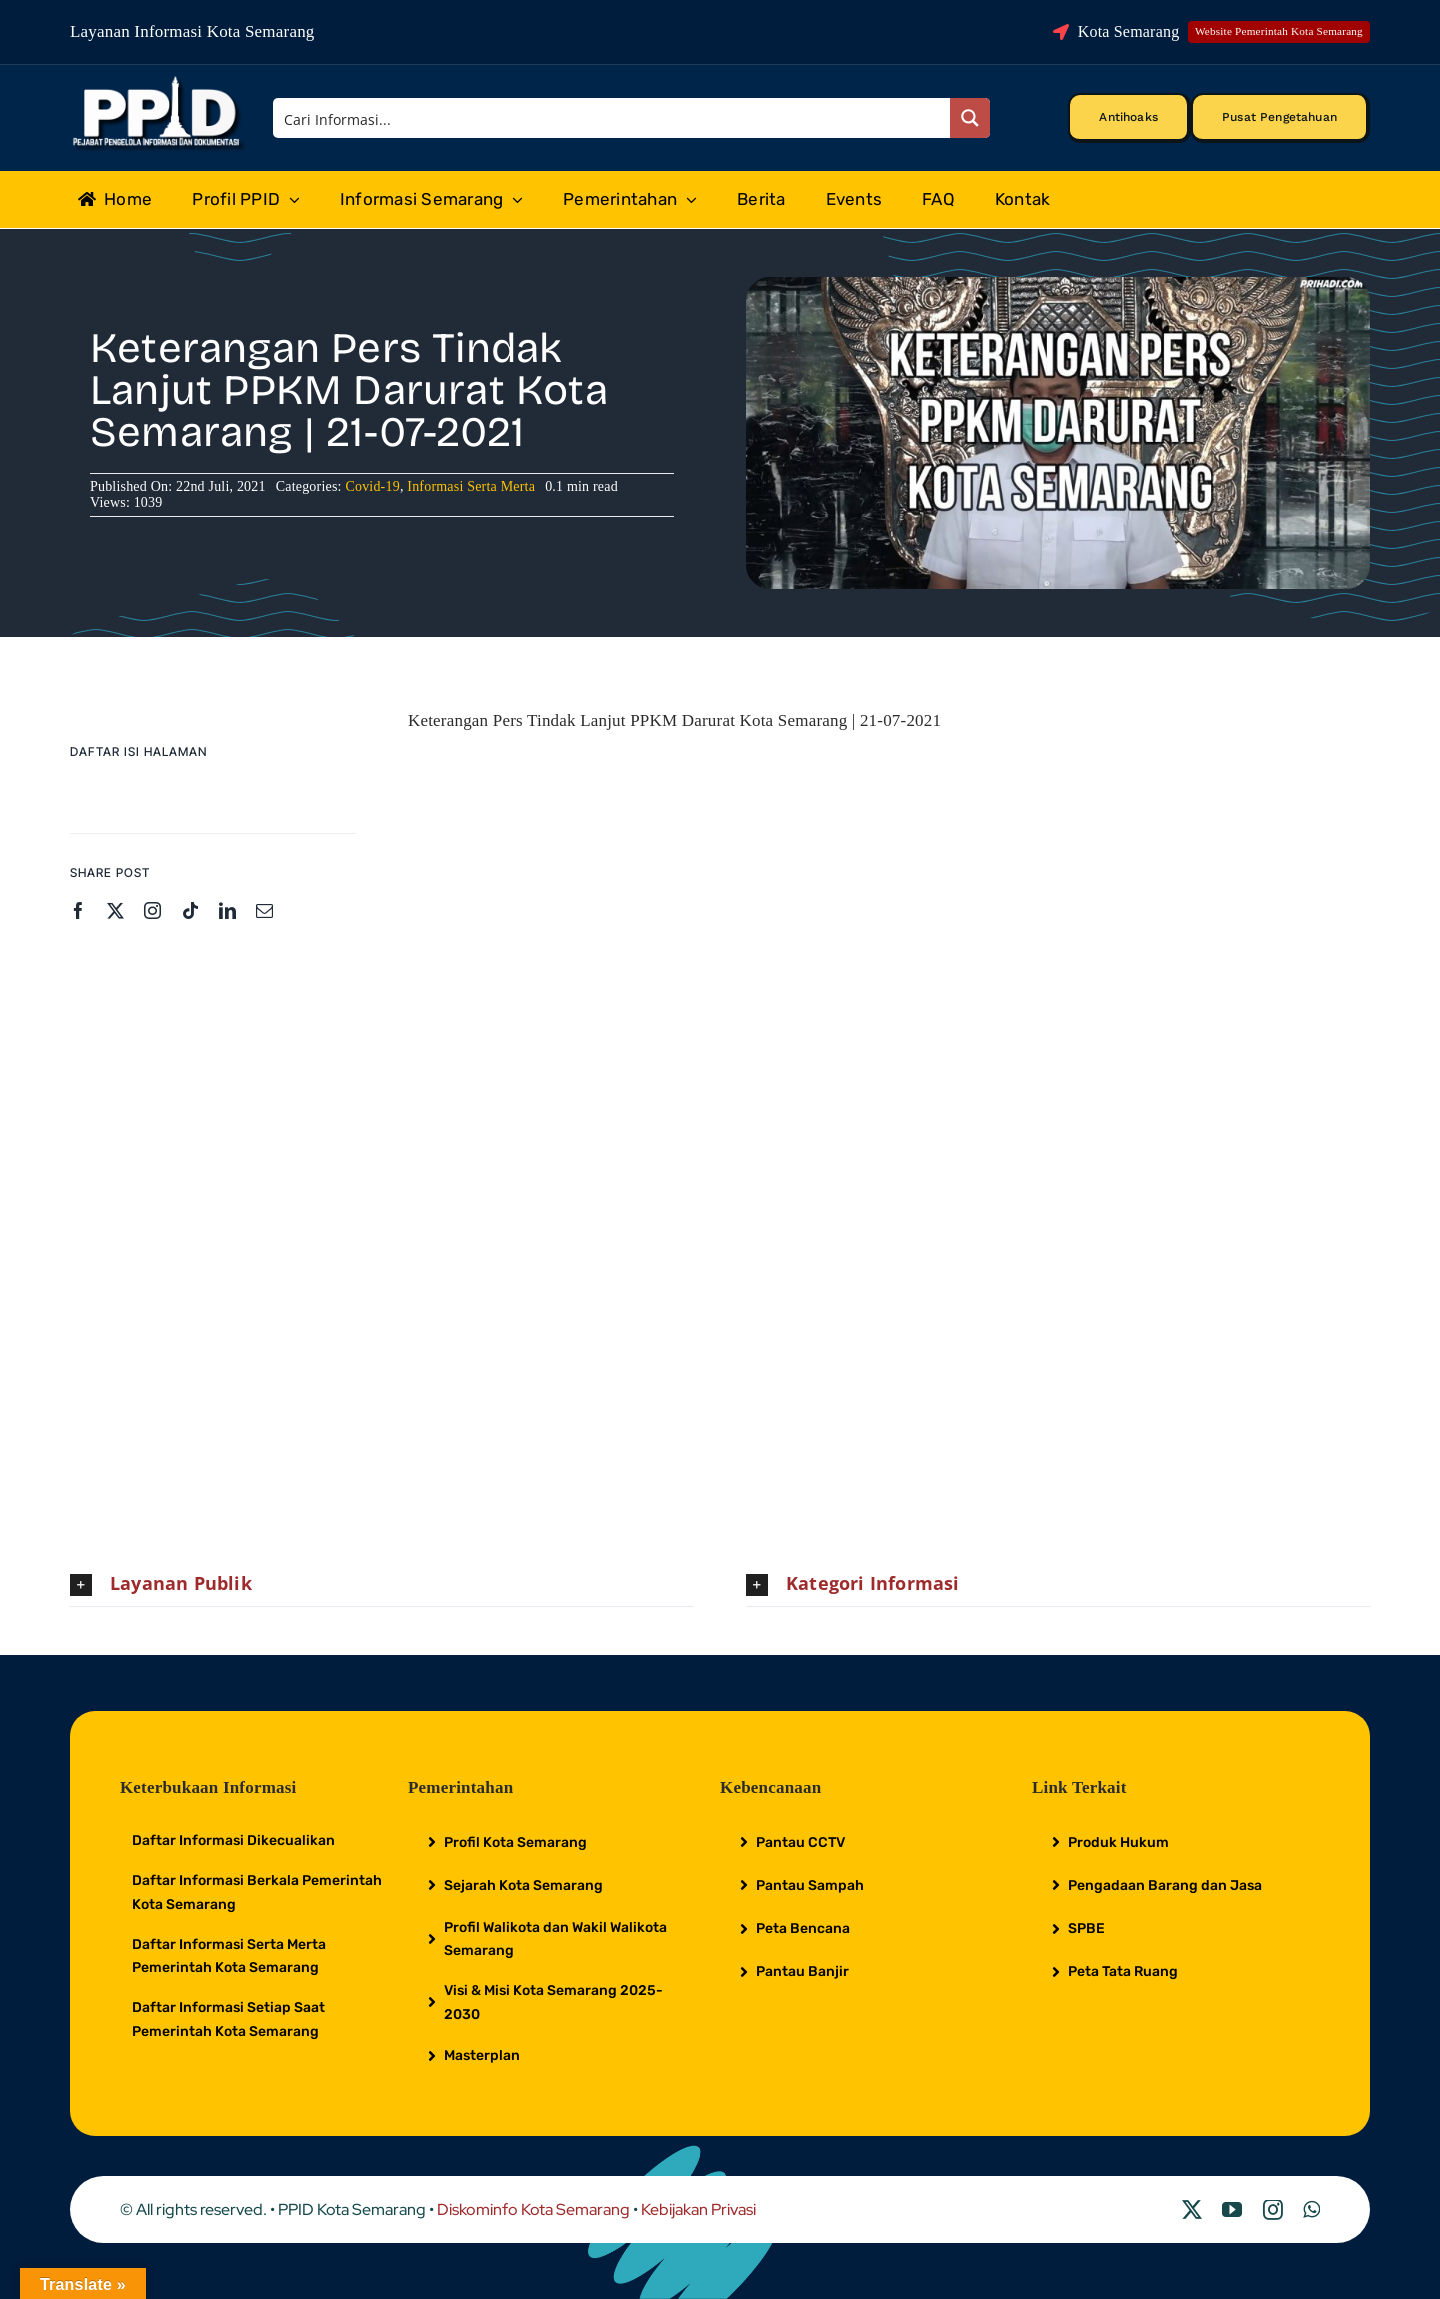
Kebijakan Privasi (698, 2209)
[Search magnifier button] (970, 118)
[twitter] (115, 910)
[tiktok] (190, 910)
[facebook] (78, 910)
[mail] (264, 910)
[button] (382, 1584)
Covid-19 (372, 486)
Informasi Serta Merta (471, 486)
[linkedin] (227, 910)
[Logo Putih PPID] (158, 81)
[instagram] (152, 910)
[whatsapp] (1311, 2210)
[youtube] (1232, 2210)
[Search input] (613, 118)
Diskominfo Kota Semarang (533, 2209)
